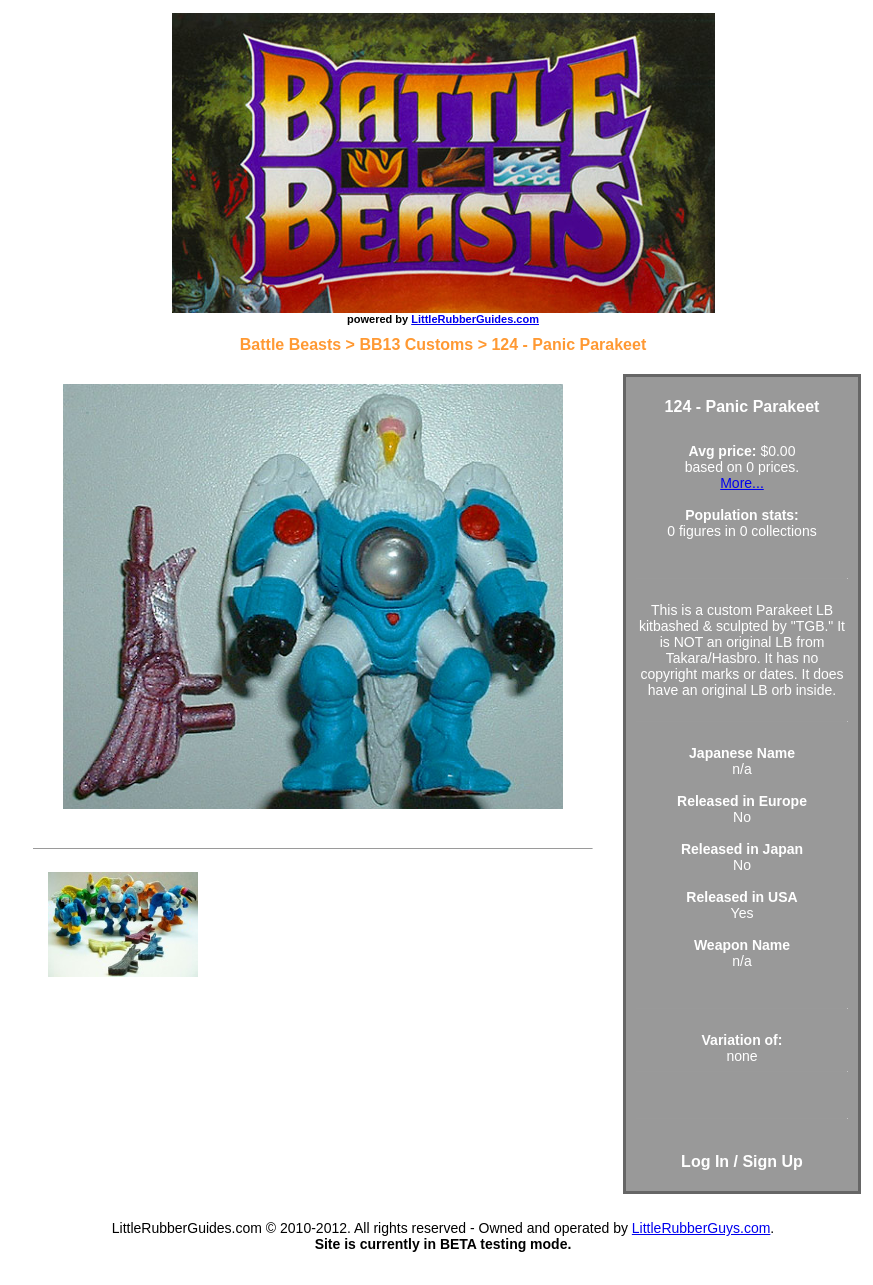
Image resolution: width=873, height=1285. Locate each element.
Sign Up (772, 1161)
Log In (705, 1161)
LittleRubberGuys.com (701, 1228)
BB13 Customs (416, 344)
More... (742, 483)
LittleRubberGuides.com (475, 319)
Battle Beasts (290, 344)
